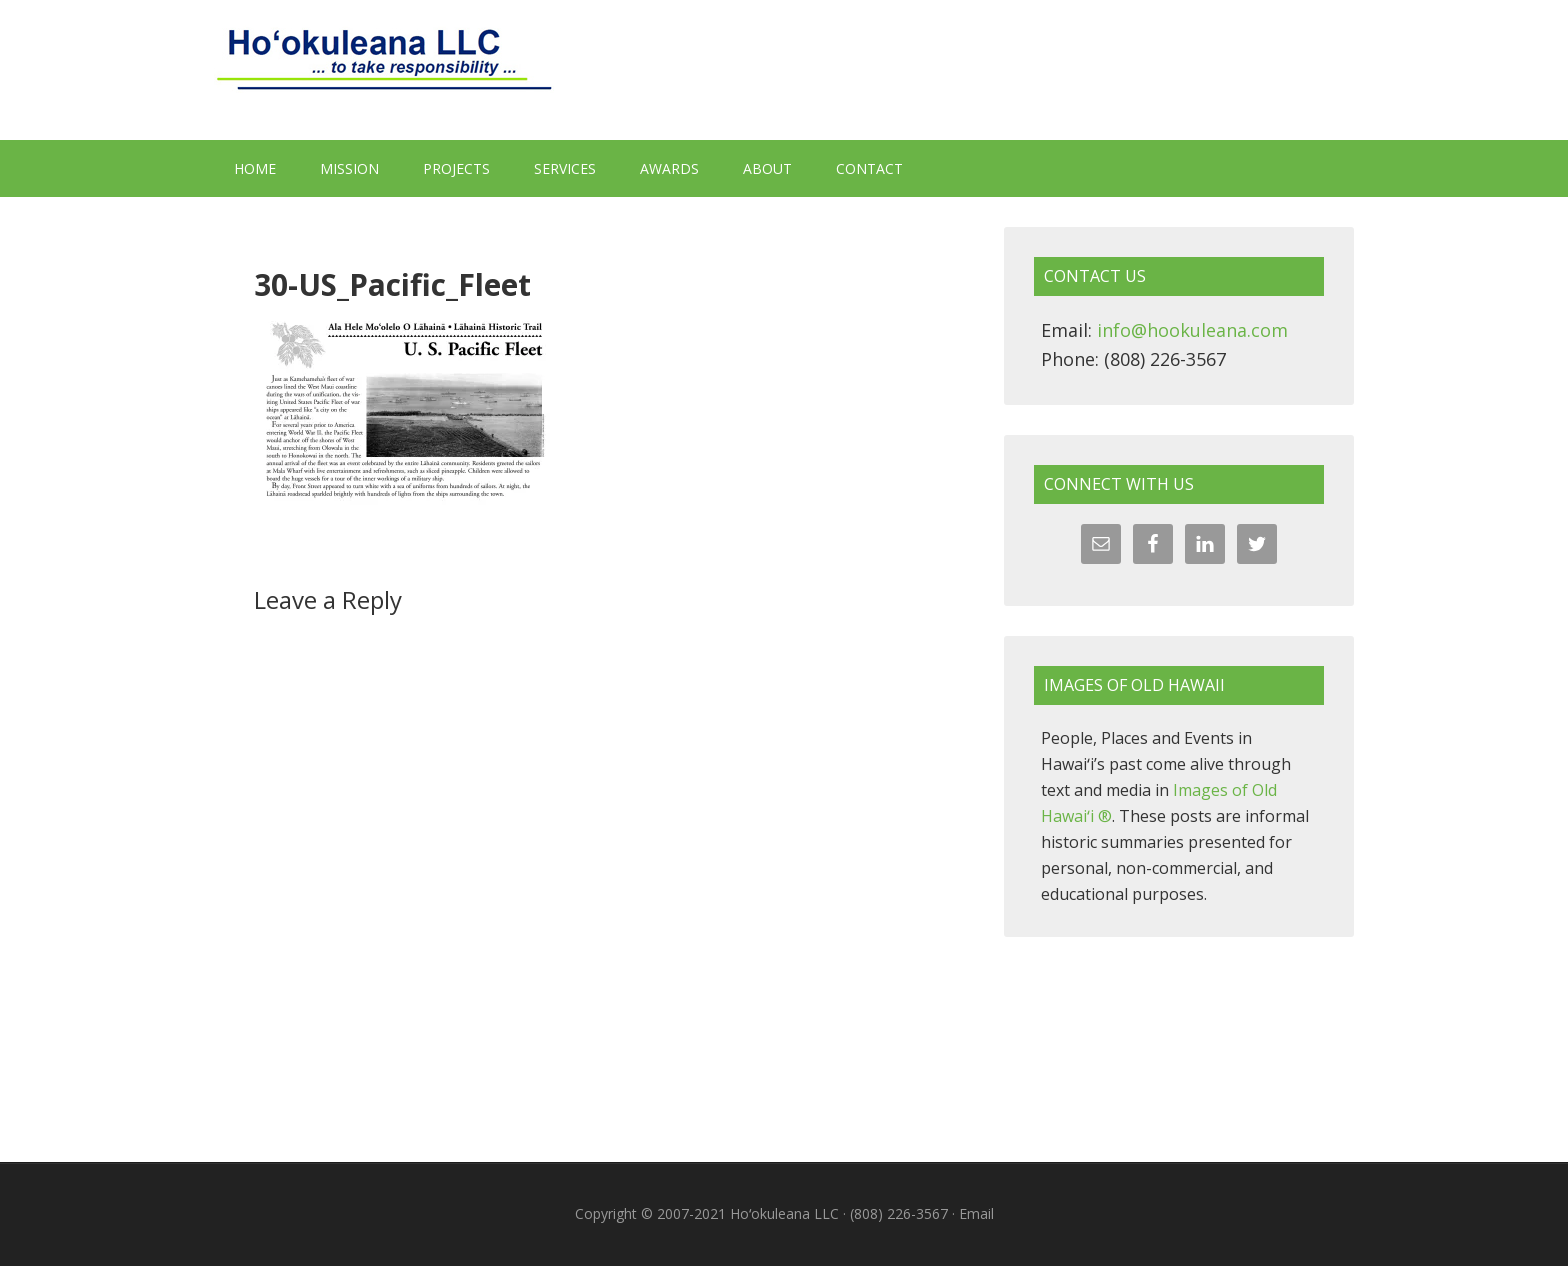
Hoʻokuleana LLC (784, 70)
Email (976, 1213)
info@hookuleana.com (1192, 330)
